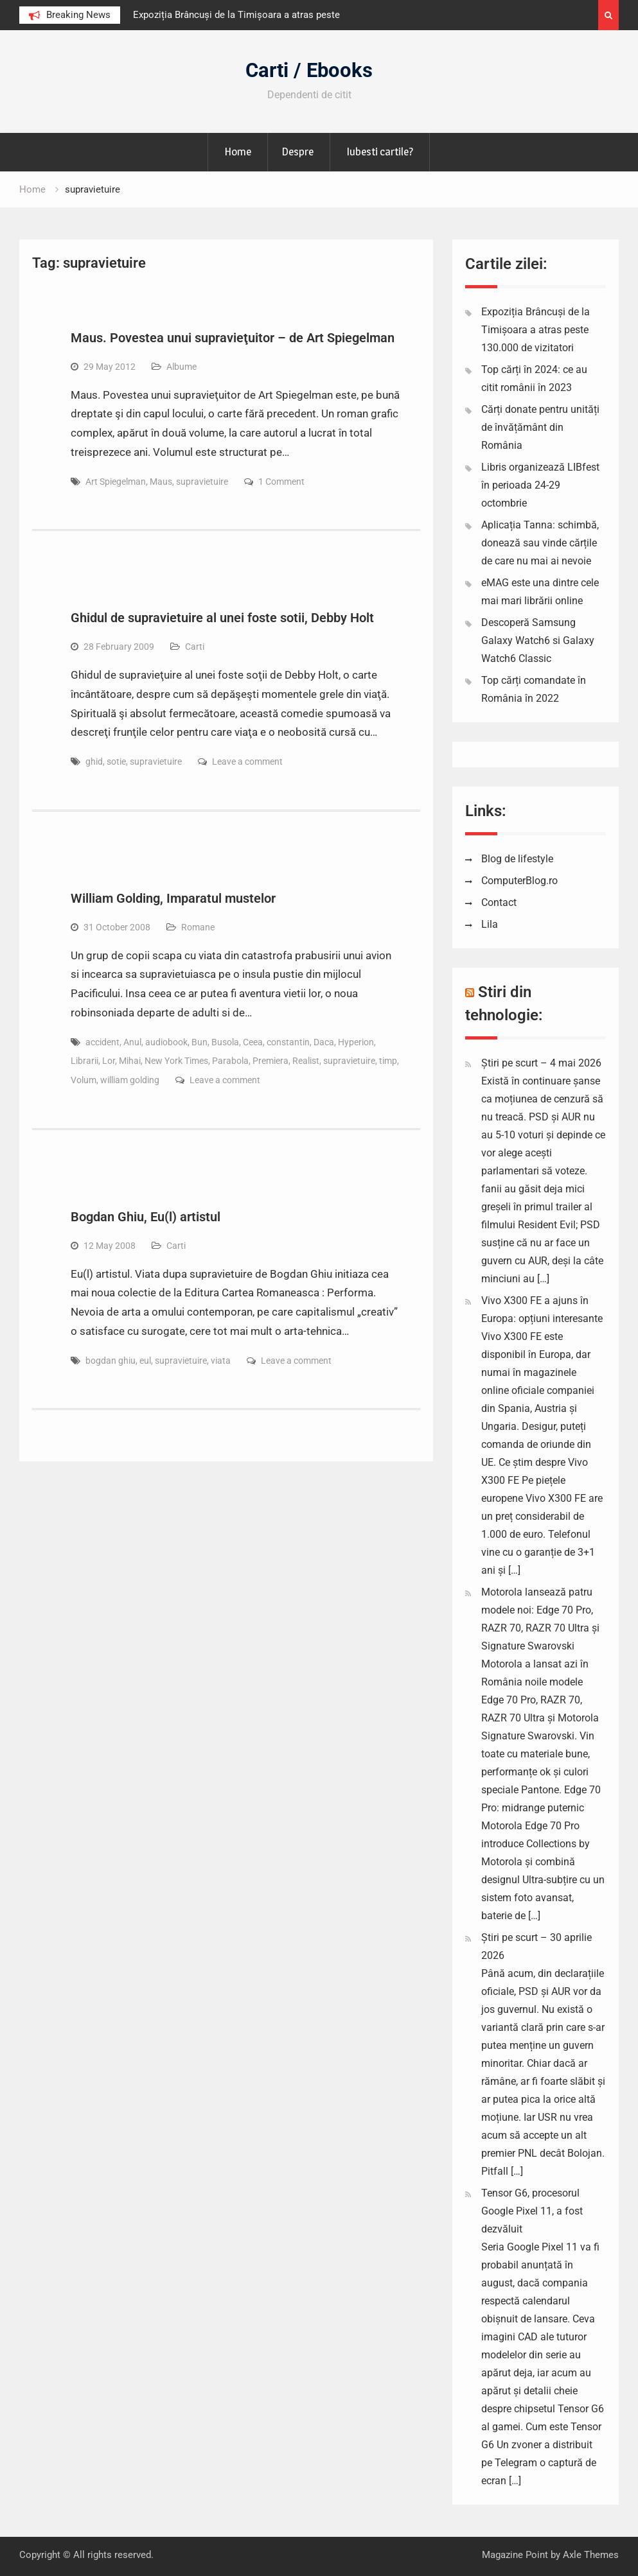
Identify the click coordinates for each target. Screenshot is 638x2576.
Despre (297, 151)
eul (145, 1360)
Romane (198, 927)
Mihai (130, 1061)
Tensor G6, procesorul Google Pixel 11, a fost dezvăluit (532, 2211)
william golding (129, 1080)
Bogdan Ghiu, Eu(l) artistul (145, 1216)
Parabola (230, 1061)
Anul (132, 1042)
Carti (194, 646)
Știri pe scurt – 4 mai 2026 (541, 1063)
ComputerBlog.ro (519, 881)
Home (237, 151)
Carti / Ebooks (309, 70)
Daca (324, 1042)
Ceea (253, 1042)
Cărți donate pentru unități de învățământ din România (540, 427)
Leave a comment (247, 761)
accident (102, 1042)
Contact (499, 902)
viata (221, 1360)
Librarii (84, 1061)
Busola (225, 1042)
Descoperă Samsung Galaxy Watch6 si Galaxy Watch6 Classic (537, 640)
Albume (181, 366)
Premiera (270, 1061)
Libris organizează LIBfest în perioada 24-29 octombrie (540, 485)
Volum (83, 1080)
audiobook (166, 1042)
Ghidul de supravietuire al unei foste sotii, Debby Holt (222, 617)
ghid (94, 761)
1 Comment (281, 481)
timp (388, 1061)
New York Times (176, 1061)
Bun (199, 1042)
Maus (161, 481)
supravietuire (202, 481)
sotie (116, 761)
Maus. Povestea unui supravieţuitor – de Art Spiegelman (232, 337)
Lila (489, 924)
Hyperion (356, 1042)
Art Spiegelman (115, 481)
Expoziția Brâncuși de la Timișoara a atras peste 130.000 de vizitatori (535, 330)
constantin (288, 1042)
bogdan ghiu (110, 1360)
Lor (108, 1061)
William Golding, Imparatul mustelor (173, 898)
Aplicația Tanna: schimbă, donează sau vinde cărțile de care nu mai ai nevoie (540, 543)
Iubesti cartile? (379, 151)
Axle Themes (591, 2555)
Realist (305, 1061)
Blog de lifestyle (517, 859)
